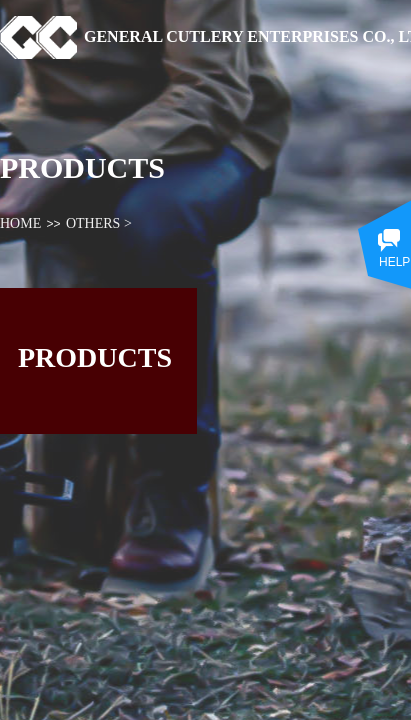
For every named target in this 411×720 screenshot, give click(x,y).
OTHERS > (99, 223)
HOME (20, 223)
